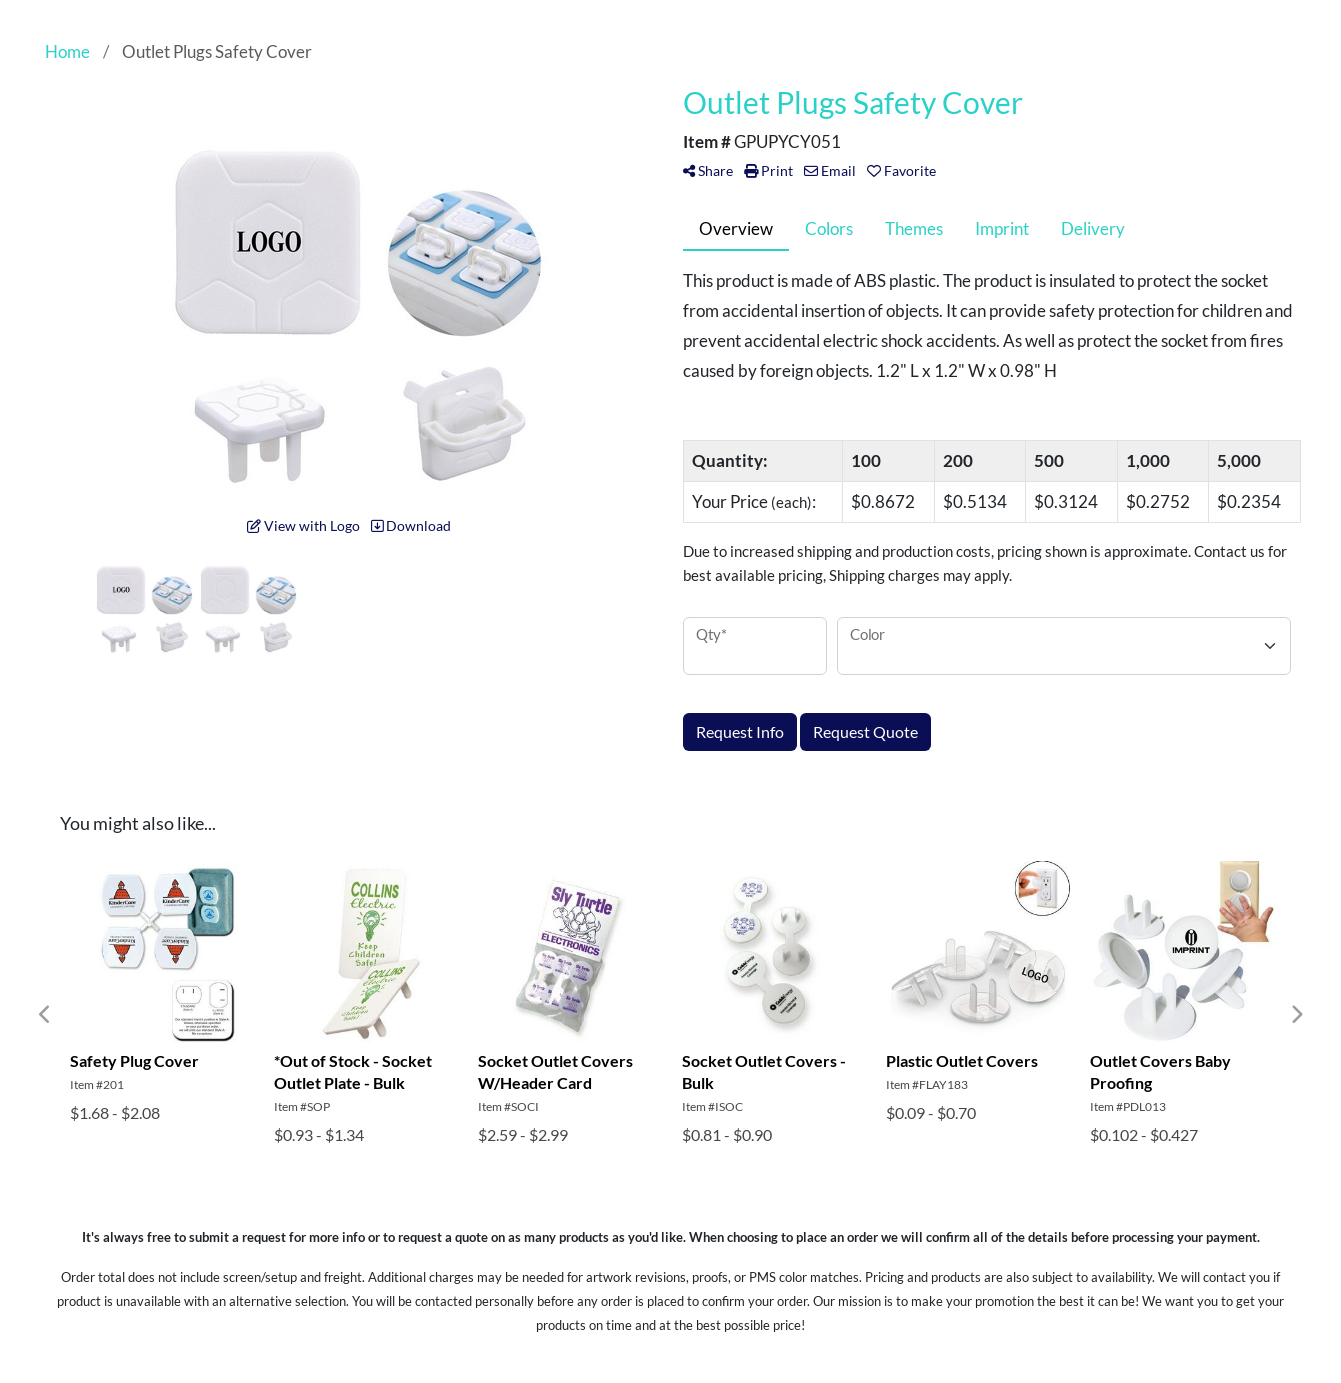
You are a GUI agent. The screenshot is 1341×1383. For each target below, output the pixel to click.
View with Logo (303, 525)
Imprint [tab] (1002, 228)
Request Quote (865, 731)
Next (1296, 1015)
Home (67, 51)
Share (708, 170)
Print (768, 170)
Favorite (901, 170)
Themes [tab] (914, 228)
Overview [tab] (736, 228)
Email (830, 170)
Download (411, 525)
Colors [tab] (829, 228)
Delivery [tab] (1093, 228)
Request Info (740, 731)
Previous (45, 1015)
